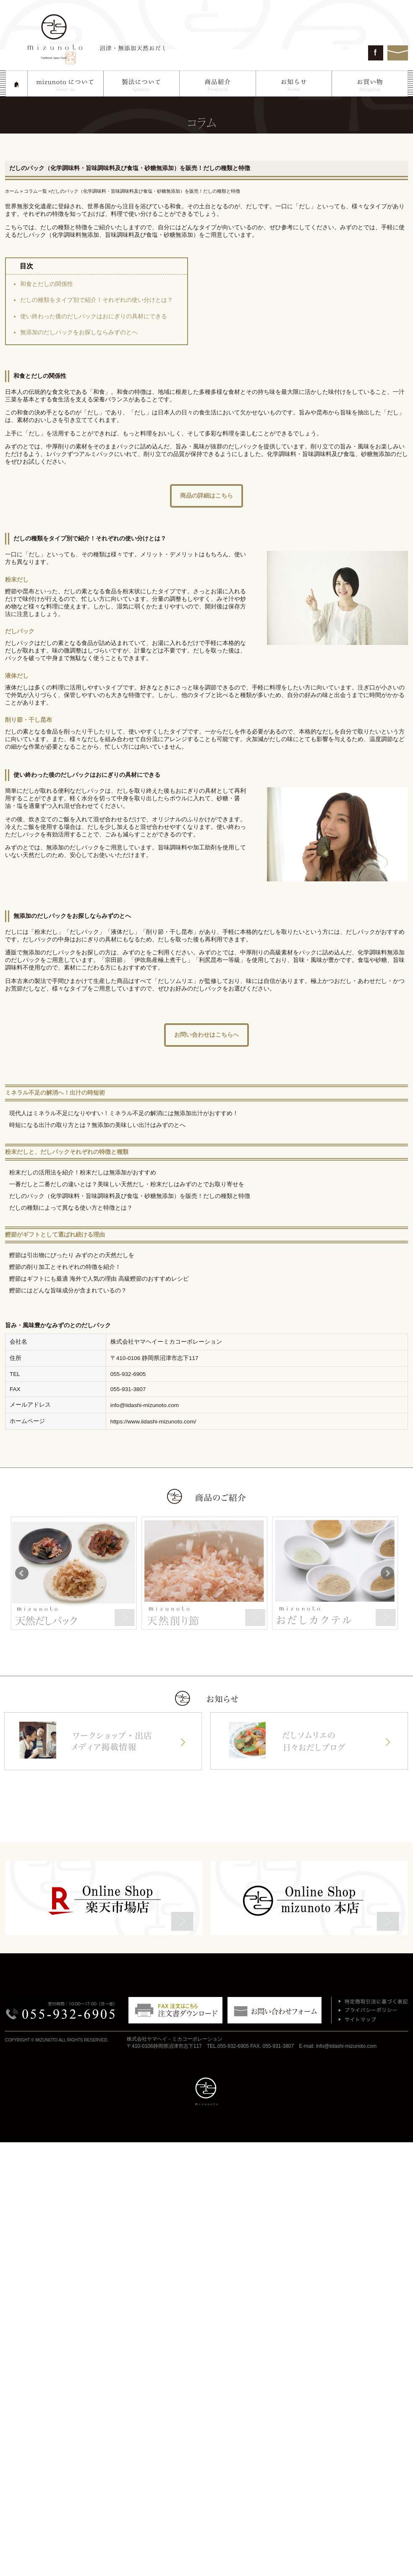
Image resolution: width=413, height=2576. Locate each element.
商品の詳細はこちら (206, 495)
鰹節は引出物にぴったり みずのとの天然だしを (71, 1255)
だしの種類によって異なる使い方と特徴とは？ (71, 1208)
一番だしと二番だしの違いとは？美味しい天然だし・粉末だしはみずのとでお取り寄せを (126, 1184)
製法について (142, 84)
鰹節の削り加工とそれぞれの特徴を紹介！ (65, 1267)
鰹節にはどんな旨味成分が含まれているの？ (68, 1290)
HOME (16, 84)
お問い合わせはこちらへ (206, 1034)
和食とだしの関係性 (46, 284)
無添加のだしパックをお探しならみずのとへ (79, 332)
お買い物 (370, 84)
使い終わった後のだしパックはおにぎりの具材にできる (93, 316)
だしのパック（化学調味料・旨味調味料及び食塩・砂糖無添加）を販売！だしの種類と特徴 (129, 1196)
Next (387, 1573)
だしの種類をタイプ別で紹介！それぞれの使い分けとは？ (96, 300)
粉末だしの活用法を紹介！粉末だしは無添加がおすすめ (82, 1172)
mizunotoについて (66, 84)
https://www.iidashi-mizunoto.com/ (153, 1421)
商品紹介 (218, 84)
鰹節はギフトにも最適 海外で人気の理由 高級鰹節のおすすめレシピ (99, 1279)
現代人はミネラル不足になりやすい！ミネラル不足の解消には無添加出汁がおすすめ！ (123, 1113)
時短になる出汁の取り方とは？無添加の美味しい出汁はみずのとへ (97, 1125)
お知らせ (294, 84)
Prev (22, 1573)
